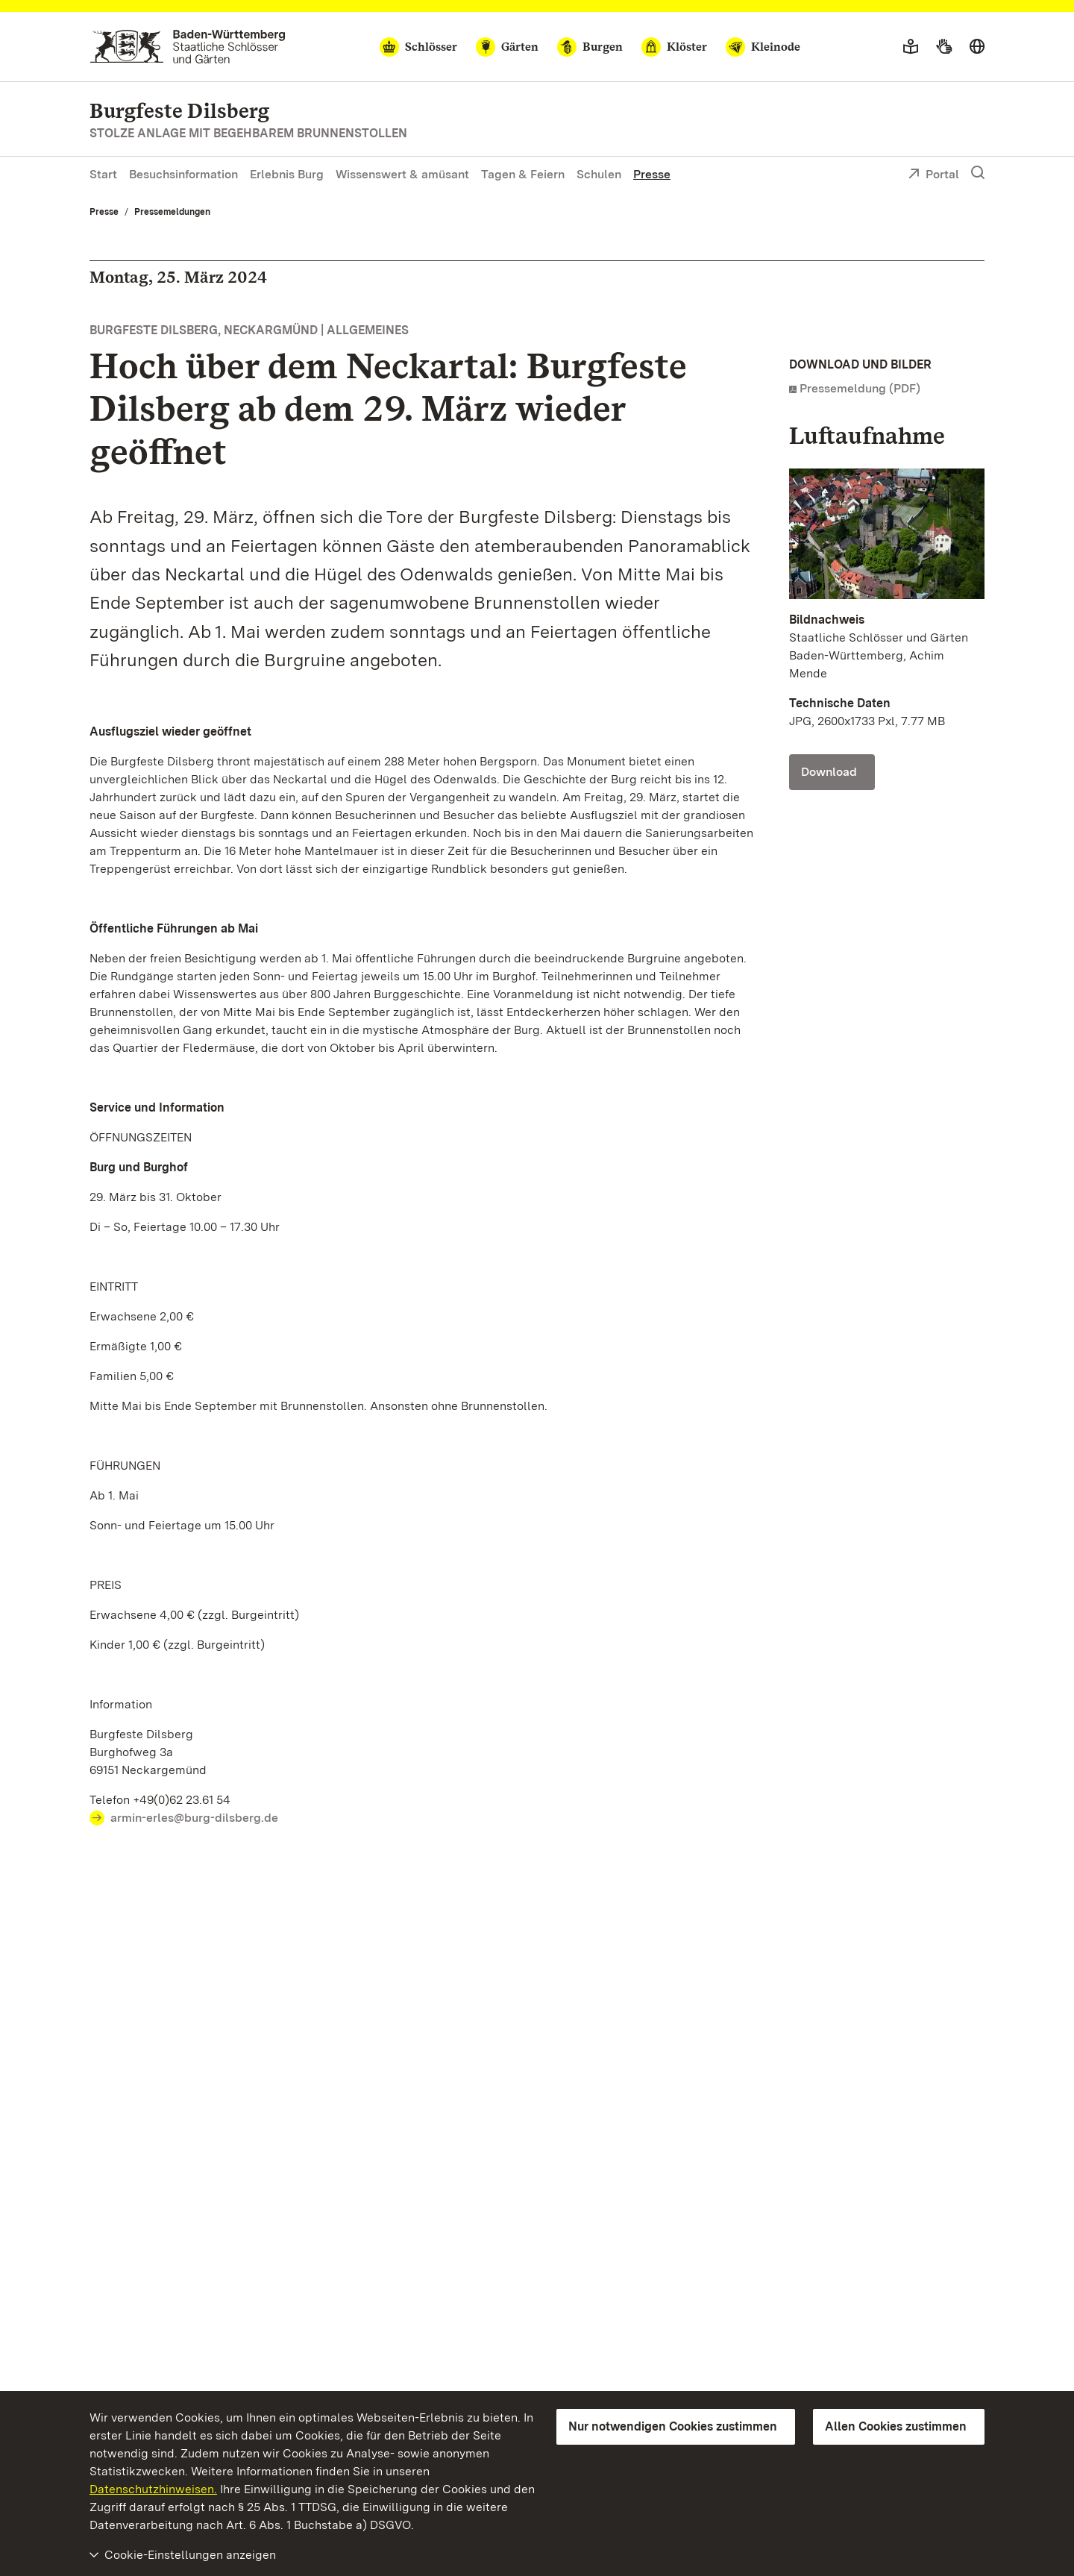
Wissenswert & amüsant (402, 174)
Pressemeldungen (172, 212)
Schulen (599, 174)
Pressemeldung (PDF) (860, 388)
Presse (652, 174)
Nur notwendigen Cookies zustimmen (672, 2426)
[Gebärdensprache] (944, 47)
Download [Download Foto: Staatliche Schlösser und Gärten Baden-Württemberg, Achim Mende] (829, 772)
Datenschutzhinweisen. (153, 2489)
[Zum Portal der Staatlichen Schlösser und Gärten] (188, 46)
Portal (933, 175)
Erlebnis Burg (287, 174)
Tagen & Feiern (523, 174)
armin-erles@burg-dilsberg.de (194, 1818)
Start (103, 174)
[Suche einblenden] (977, 173)
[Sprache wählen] (977, 47)
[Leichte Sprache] (910, 47)
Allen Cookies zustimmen (896, 2426)
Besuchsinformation (183, 174)
